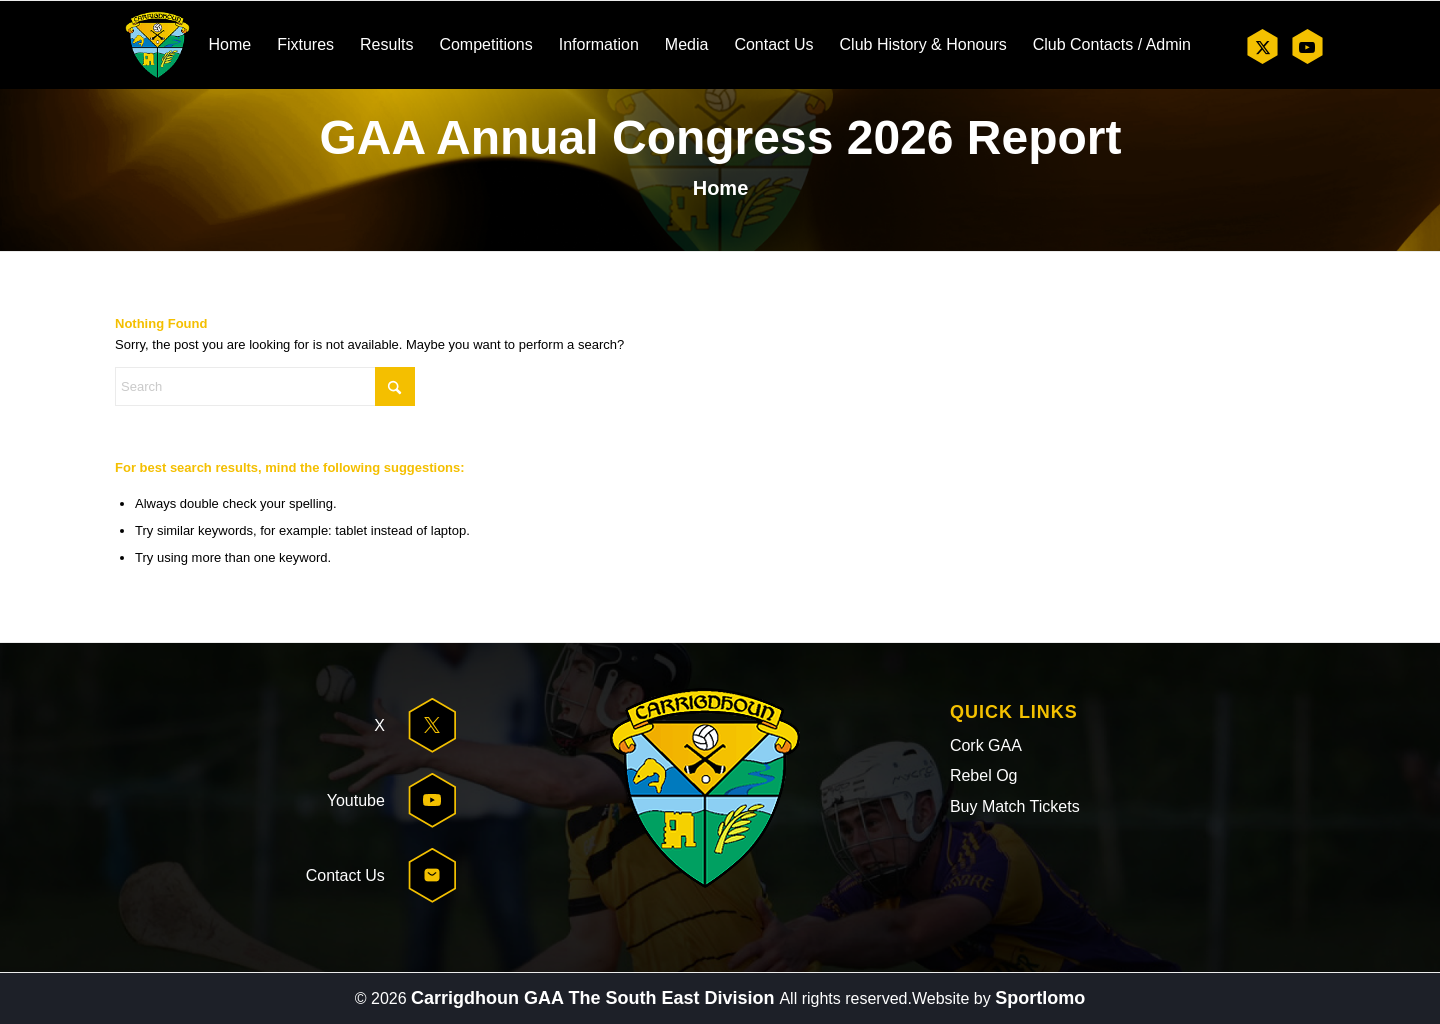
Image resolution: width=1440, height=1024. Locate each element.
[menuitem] (229, 45)
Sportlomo (1040, 998)
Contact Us (345, 875)
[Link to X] (1262, 46)
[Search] (265, 386)
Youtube (356, 800)
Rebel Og (984, 775)
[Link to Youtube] (1306, 46)
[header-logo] (157, 45)
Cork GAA (986, 745)
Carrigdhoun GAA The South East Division (595, 998)
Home (721, 188)
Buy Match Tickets (1015, 806)
